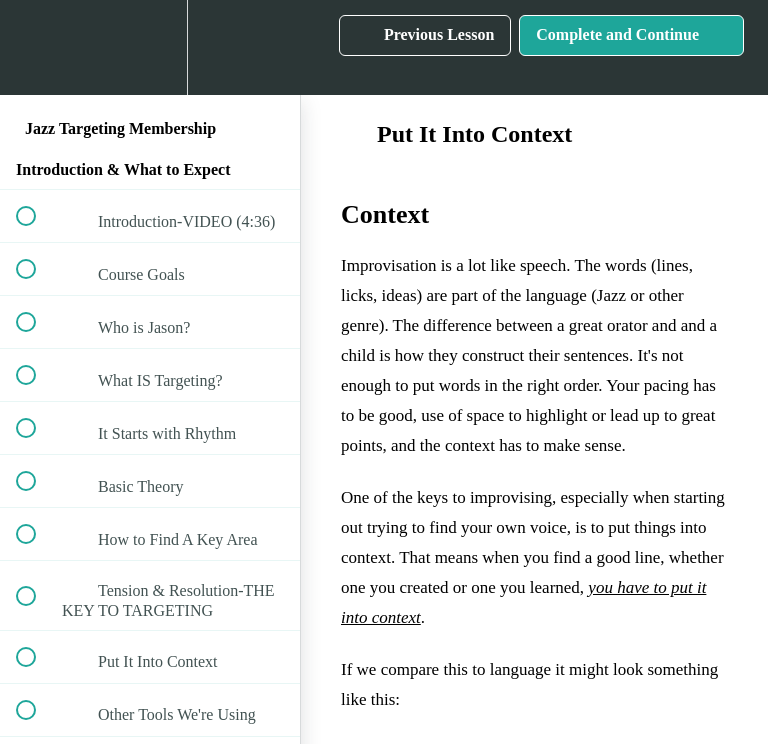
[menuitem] (150, 47)
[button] (37, 47)
